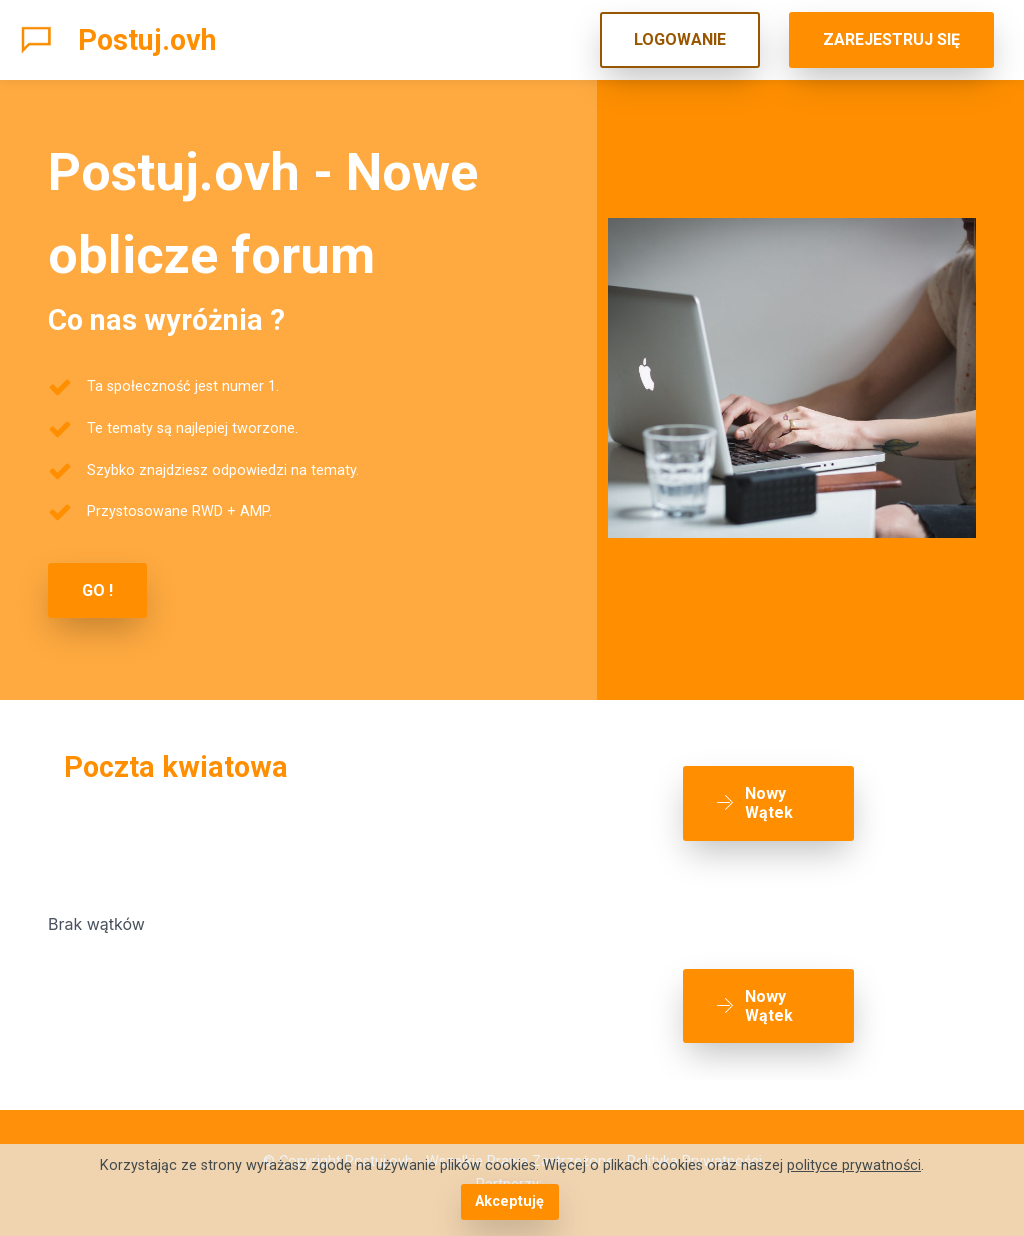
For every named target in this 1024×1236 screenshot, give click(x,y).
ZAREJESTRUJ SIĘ (891, 39)
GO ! (97, 590)
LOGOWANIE (680, 39)
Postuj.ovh (147, 40)
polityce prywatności (854, 1165)
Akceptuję (509, 1201)
